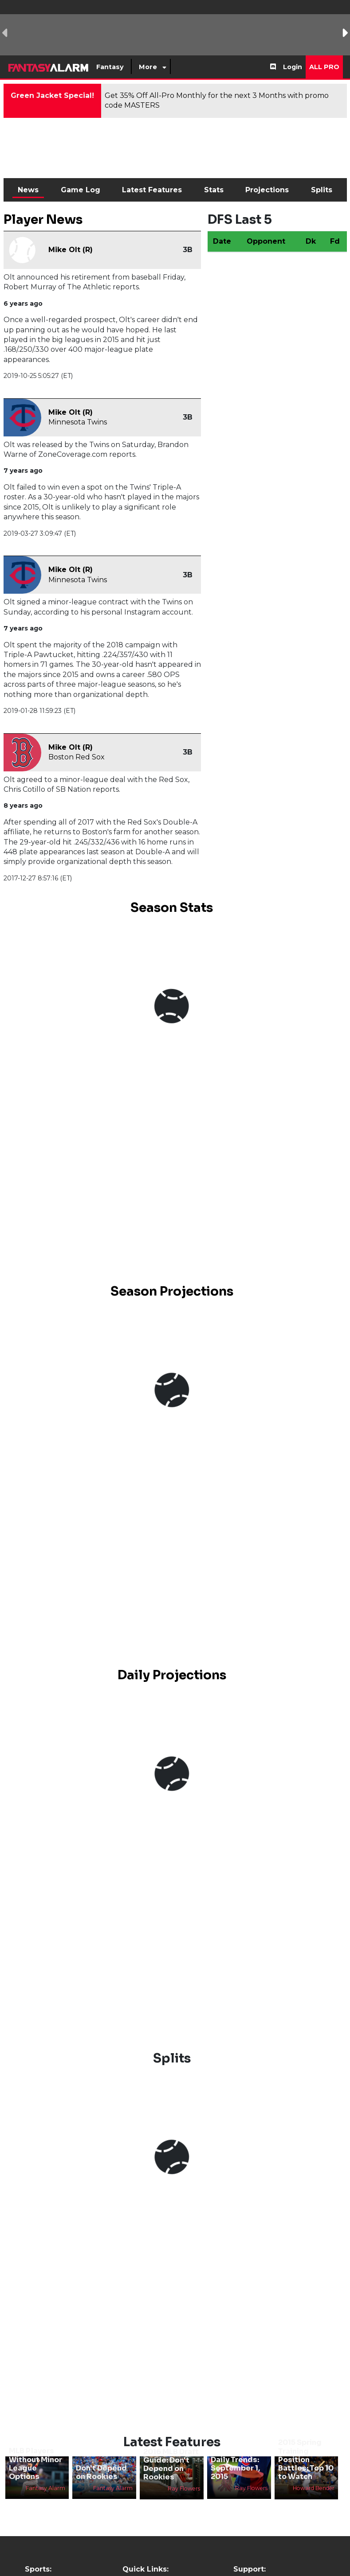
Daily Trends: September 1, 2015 (235, 2468)
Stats (214, 190)
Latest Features (152, 190)
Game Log (80, 190)
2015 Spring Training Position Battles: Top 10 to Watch (306, 2459)
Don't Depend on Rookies (101, 2472)
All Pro (324, 67)
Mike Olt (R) (70, 249)
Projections (267, 190)
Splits (321, 190)
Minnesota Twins (77, 422)
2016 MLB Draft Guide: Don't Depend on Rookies (171, 2464)
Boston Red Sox (76, 757)
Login (292, 67)
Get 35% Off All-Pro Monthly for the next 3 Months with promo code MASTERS (217, 100)
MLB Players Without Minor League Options (35, 2463)
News (28, 190)
